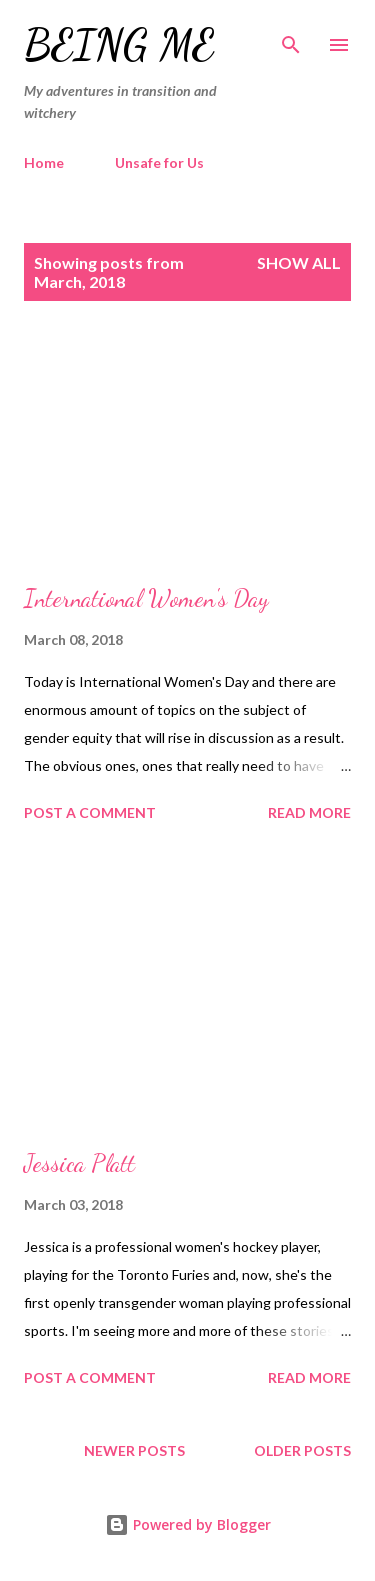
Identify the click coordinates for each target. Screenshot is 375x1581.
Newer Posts (134, 1450)
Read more (309, 812)
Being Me (119, 44)
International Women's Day (146, 598)
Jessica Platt (79, 1163)
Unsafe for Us (159, 162)
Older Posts (302, 1450)
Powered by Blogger (188, 1524)
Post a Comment (90, 812)
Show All (299, 262)
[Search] (291, 36)
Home (44, 162)
